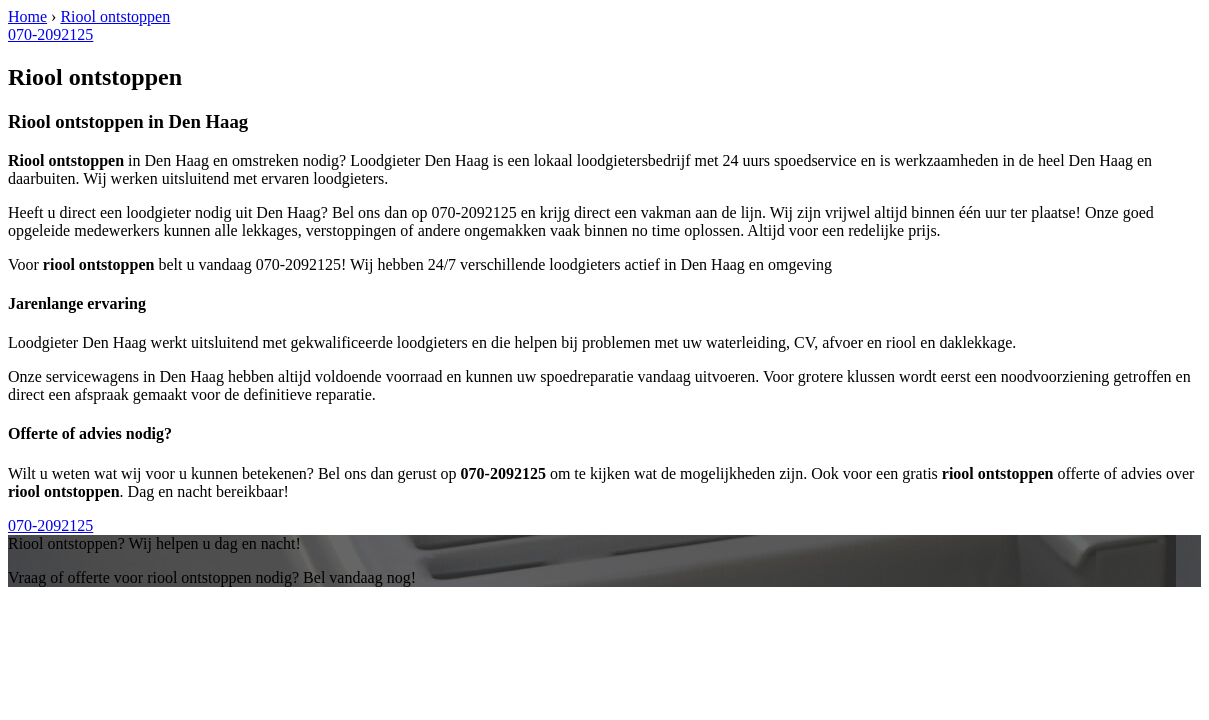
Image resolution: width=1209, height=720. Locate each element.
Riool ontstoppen (115, 16)
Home (27, 16)
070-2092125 (50, 34)
